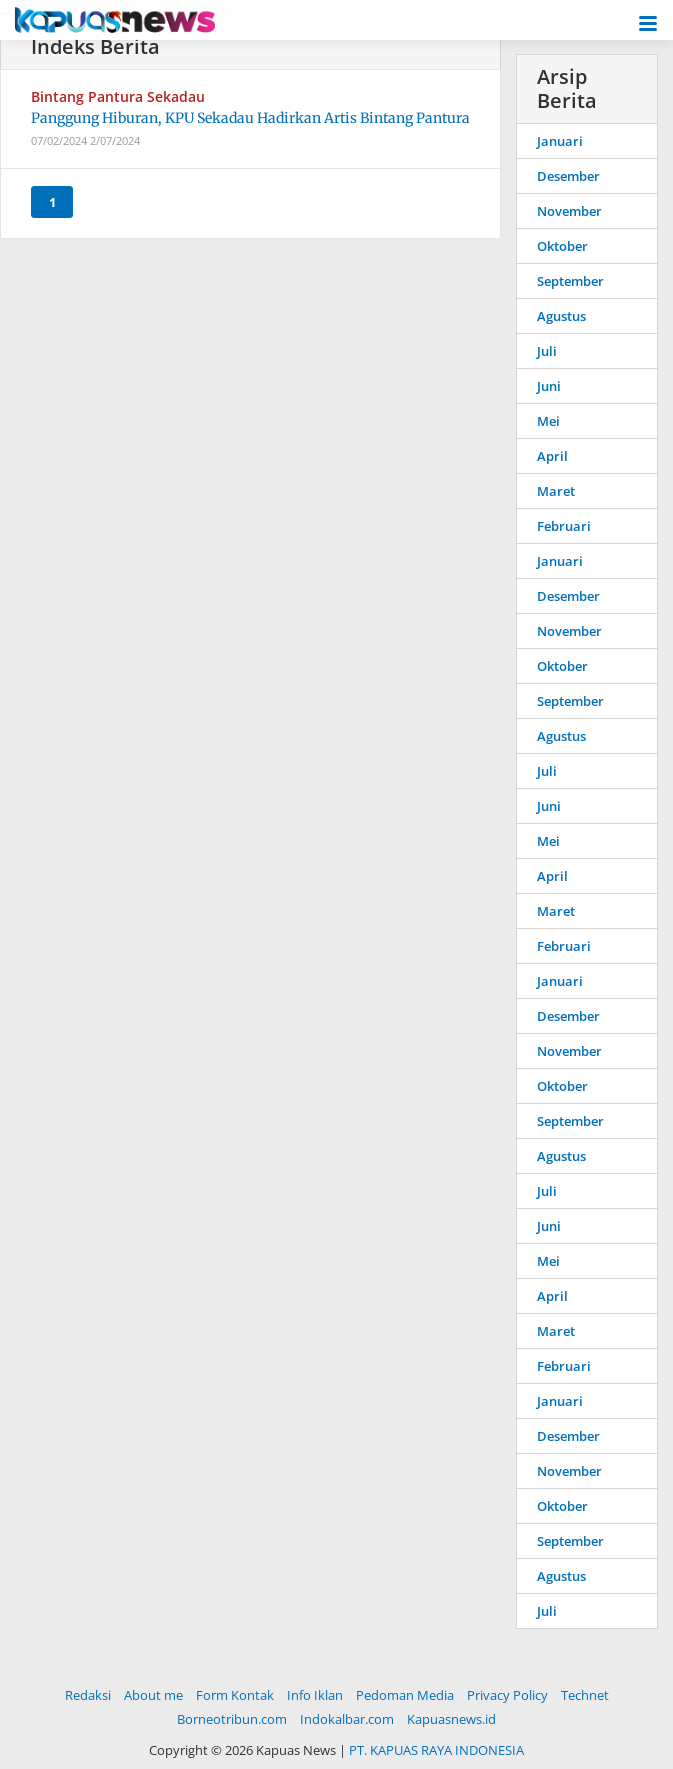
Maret (556, 491)
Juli (547, 351)
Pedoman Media (405, 1695)
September (570, 281)
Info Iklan (315, 1695)
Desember (568, 176)
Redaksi (88, 1695)
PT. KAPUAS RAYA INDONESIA (436, 1750)
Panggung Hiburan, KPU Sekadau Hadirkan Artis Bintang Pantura (250, 118)
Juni (549, 386)
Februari (564, 526)
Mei (548, 421)
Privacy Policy (507, 1695)
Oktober (562, 246)
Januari (560, 141)
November (569, 211)
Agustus (561, 316)
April (552, 456)
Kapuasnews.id (451, 1719)
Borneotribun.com (232, 1719)
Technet (585, 1695)
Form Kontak (235, 1695)
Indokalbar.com (347, 1719)
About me (153, 1695)
